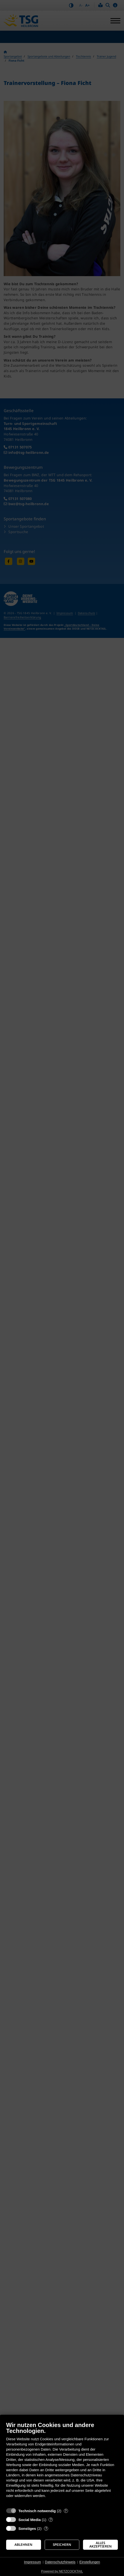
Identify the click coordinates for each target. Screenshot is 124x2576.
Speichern (62, 2544)
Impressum (32, 2562)
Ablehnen (23, 2544)
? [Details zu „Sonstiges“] (46, 2528)
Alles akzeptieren (100, 2545)
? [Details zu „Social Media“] (51, 2520)
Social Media (29, 2520)
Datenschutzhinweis (60, 2562)
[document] (62, 2463)
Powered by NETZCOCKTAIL (62, 2571)
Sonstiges (27, 2528)
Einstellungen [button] (89, 2562)
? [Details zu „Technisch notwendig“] (66, 2511)
